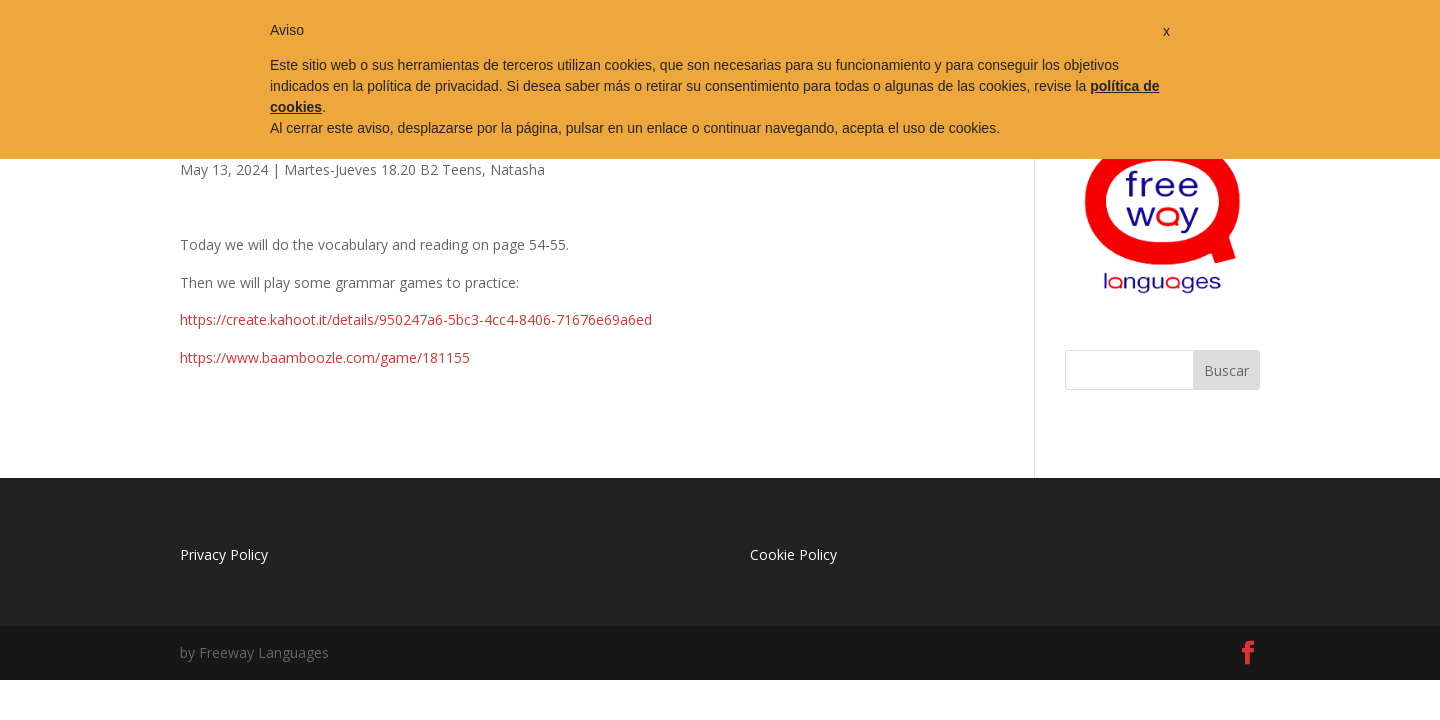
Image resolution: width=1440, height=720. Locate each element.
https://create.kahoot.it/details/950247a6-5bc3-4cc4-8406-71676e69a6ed (416, 319)
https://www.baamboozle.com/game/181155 (325, 357)
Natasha (517, 169)
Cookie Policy (793, 554)
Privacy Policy (224, 554)
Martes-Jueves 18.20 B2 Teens (383, 169)
